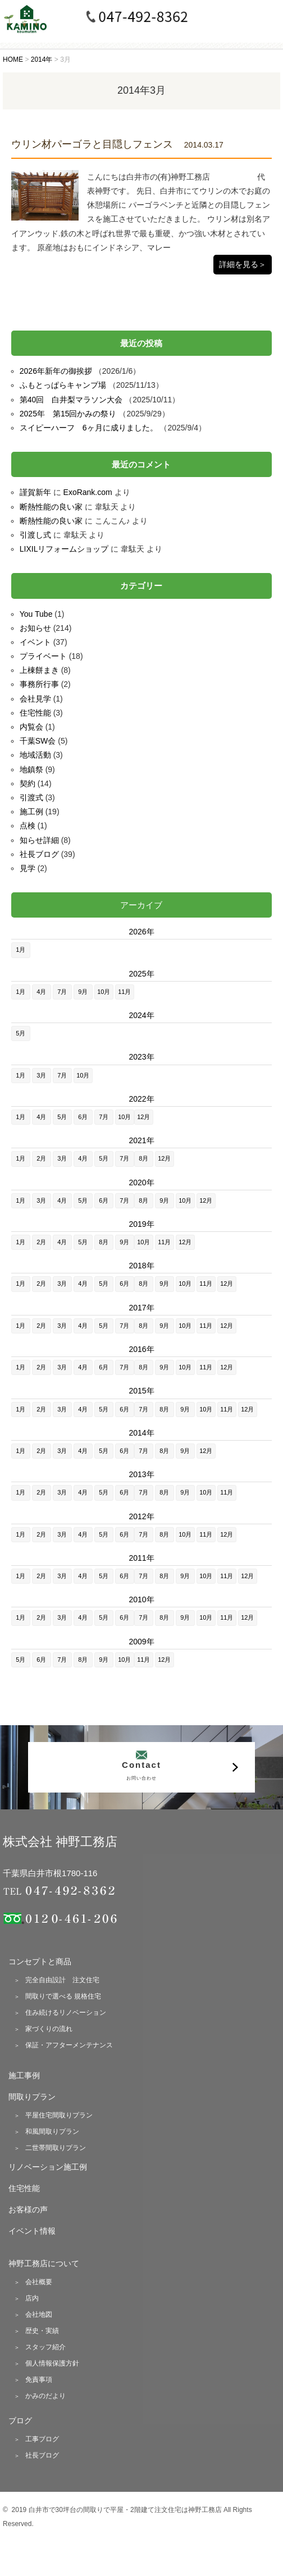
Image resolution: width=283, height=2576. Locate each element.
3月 (41, 1075)
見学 (27, 868)
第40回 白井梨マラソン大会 (71, 399)
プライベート (43, 656)
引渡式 (31, 797)
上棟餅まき (39, 670)
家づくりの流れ (48, 2029)
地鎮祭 (31, 769)
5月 (20, 1033)
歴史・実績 (42, 2331)
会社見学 (35, 698)
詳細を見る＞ (242, 264)
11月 (124, 991)
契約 (27, 783)
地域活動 (35, 754)
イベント (35, 642)
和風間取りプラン (52, 2131)
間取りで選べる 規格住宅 (63, 1996)
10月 (103, 991)
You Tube (36, 613)
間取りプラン (32, 2096)
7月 (62, 991)
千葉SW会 (38, 740)
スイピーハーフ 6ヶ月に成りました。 (89, 427)
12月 (143, 1116)
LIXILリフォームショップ (64, 548)
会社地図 (38, 2314)
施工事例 (24, 2075)
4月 (41, 991)
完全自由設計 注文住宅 (62, 1980)
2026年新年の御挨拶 (56, 370)
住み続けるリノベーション (65, 2012)
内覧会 (31, 726)
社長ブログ (39, 854)
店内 (32, 2298)
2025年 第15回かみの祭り (68, 413)
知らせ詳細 (39, 840)
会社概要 (38, 2282)
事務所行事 (39, 684)
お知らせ (35, 628)
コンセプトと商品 (39, 1961)
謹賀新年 (35, 492)
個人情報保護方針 (52, 2363)
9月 (83, 991)
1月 (20, 949)
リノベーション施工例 (47, 2166)
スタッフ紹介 (45, 2347)
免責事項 (38, 2380)
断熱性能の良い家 (51, 506)
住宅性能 (35, 712)
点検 (27, 825)
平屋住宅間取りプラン (59, 2115)
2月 (41, 1158)
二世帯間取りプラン (55, 2148)
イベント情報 (32, 2230)
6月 (83, 1116)
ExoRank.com (87, 492)
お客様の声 (28, 2209)
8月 (143, 1158)
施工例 (31, 811)
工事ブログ (42, 2439)
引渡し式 (35, 534)
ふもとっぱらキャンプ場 (63, 385)
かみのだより (45, 2396)
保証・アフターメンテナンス (69, 2045)
